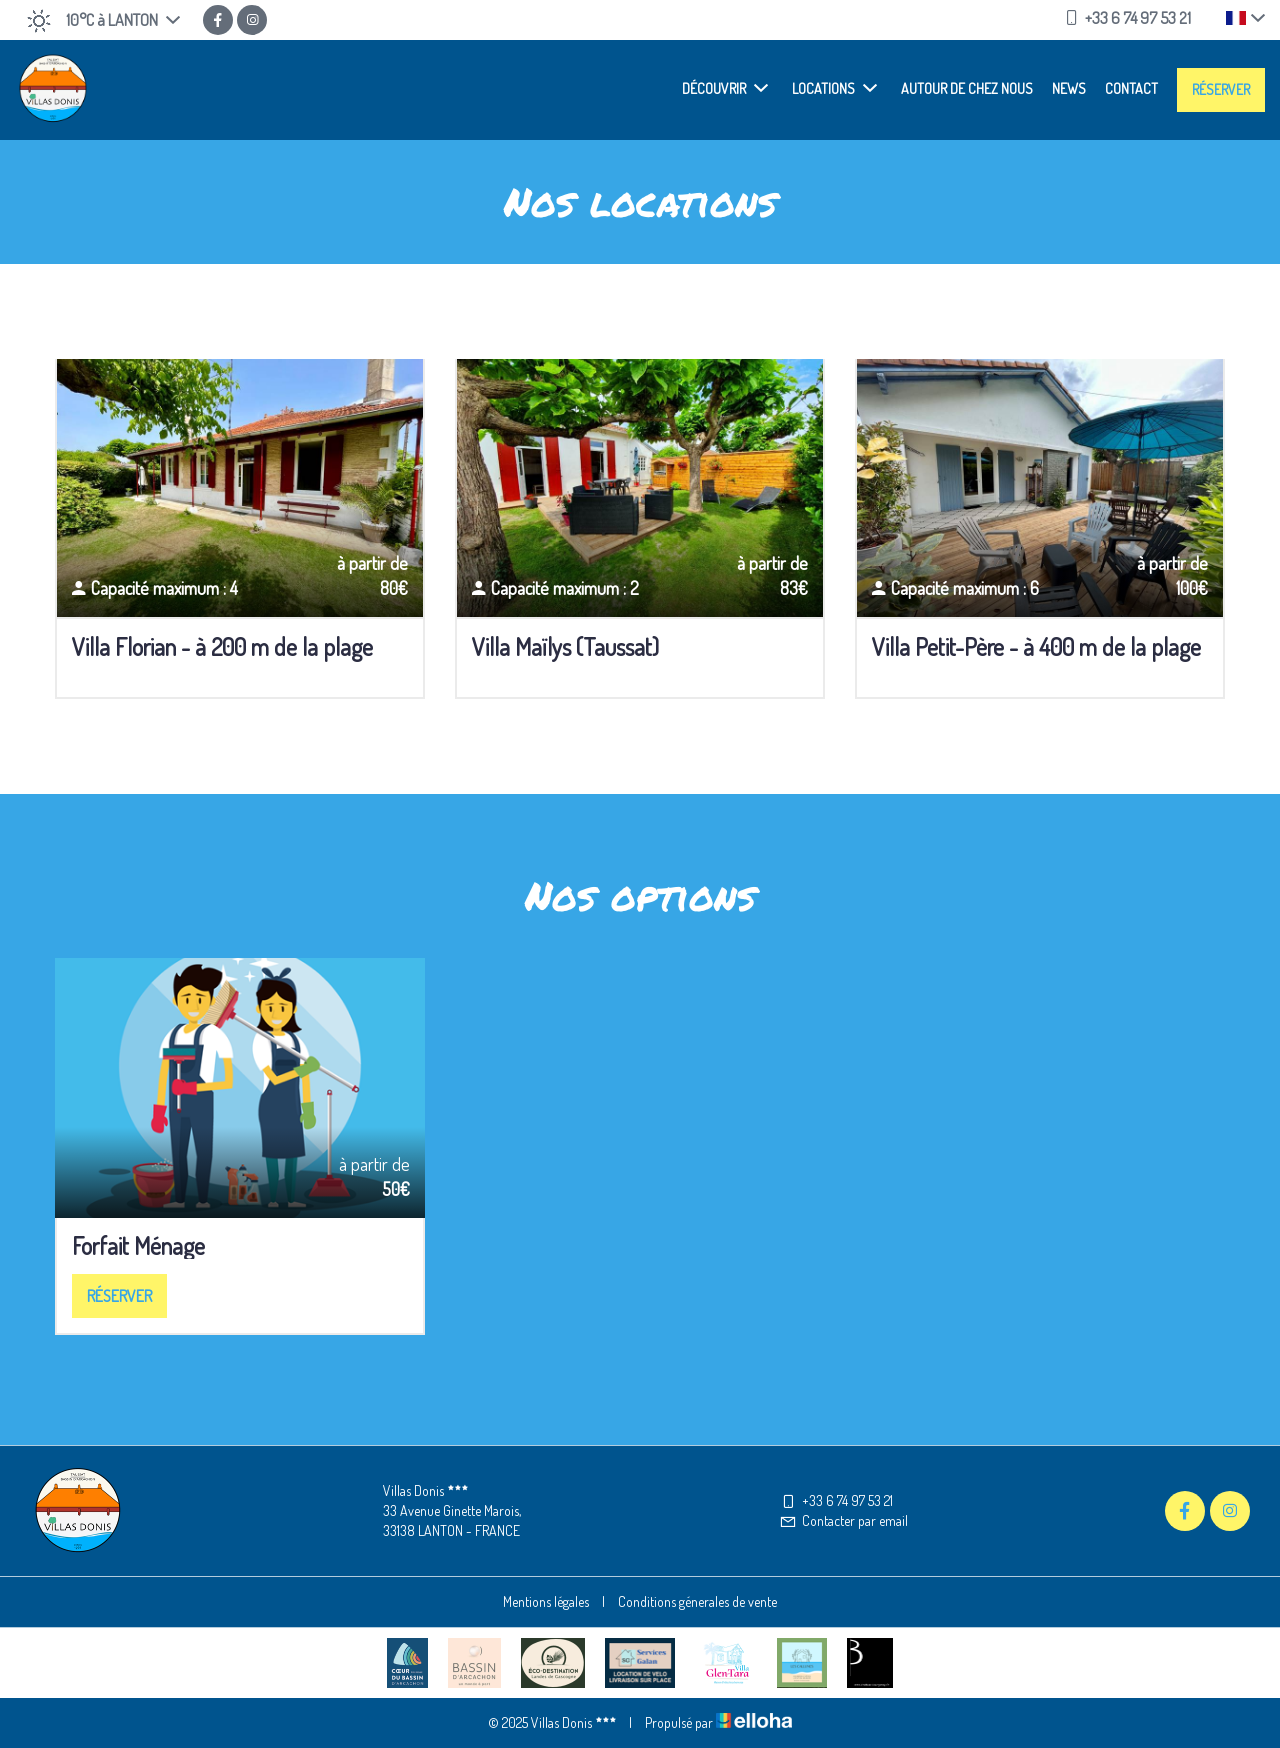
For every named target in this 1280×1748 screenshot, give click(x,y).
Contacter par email (843, 1520)
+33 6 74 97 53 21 (836, 1500)
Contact (1131, 88)
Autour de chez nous (967, 88)
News (1069, 88)
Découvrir (725, 88)
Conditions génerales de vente (697, 1601)
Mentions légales (546, 1601)
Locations (834, 88)
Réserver (1221, 89)
